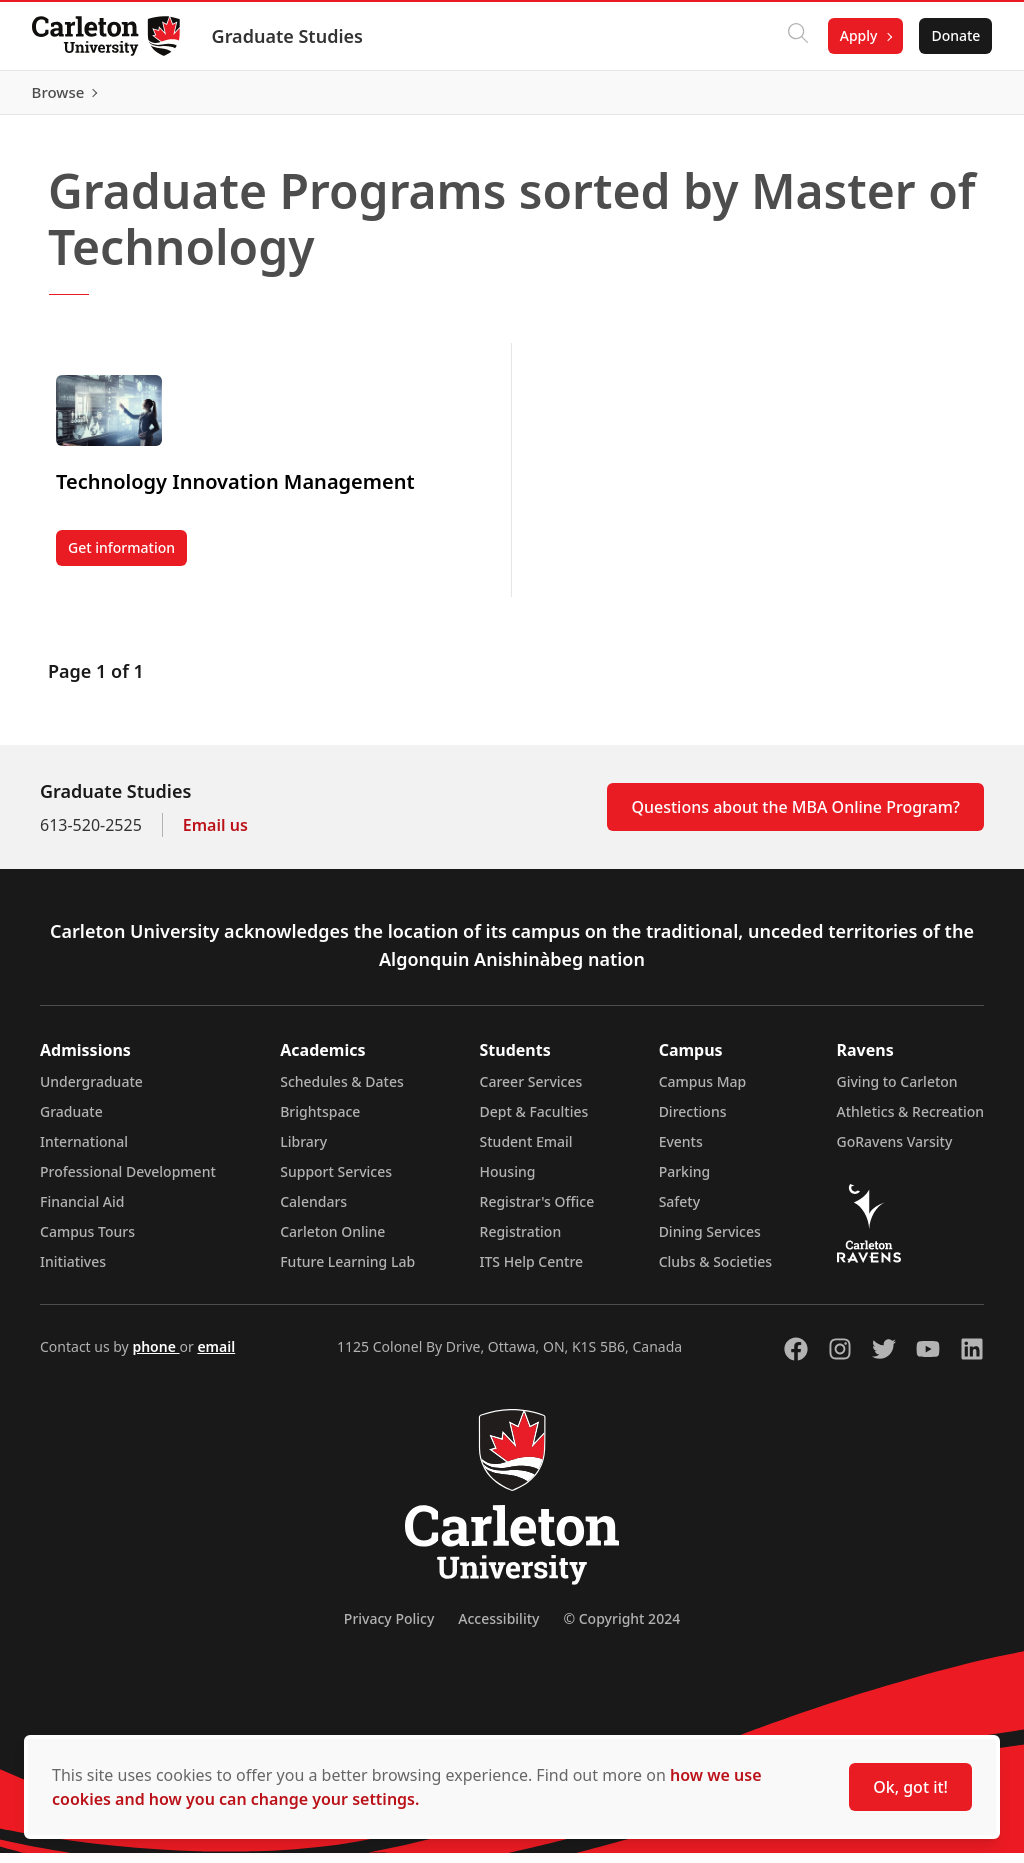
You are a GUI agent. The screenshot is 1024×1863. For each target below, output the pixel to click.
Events (681, 1151)
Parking (685, 1181)
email (216, 1356)
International (84, 1151)
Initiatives (73, 1271)
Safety (680, 1211)
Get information (127, 561)
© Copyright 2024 (621, 1628)
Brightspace (320, 1121)
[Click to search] (797, 36)
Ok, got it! (910, 1787)
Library (303, 1151)
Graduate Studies (287, 36)
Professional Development (128, 1181)
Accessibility (498, 1628)
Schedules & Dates (342, 1091)
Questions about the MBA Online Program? (795, 817)
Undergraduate (91, 1091)
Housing (508, 1181)
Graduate (71, 1121)
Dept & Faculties (534, 1121)
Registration (521, 1241)
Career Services (531, 1091)
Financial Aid (82, 1211)
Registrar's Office (537, 1211)
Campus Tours (87, 1241)
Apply (858, 35)
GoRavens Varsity (895, 1151)
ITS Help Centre (532, 1271)
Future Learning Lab (347, 1271)
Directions (693, 1121)
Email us (215, 835)
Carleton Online (332, 1241)
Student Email (526, 1151)
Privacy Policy (389, 1628)
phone (155, 1356)
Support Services (336, 1181)
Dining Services (710, 1241)
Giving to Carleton (897, 1091)
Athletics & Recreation (910, 1121)
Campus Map (703, 1091)
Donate (955, 35)
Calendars (313, 1211)
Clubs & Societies (715, 1271)
